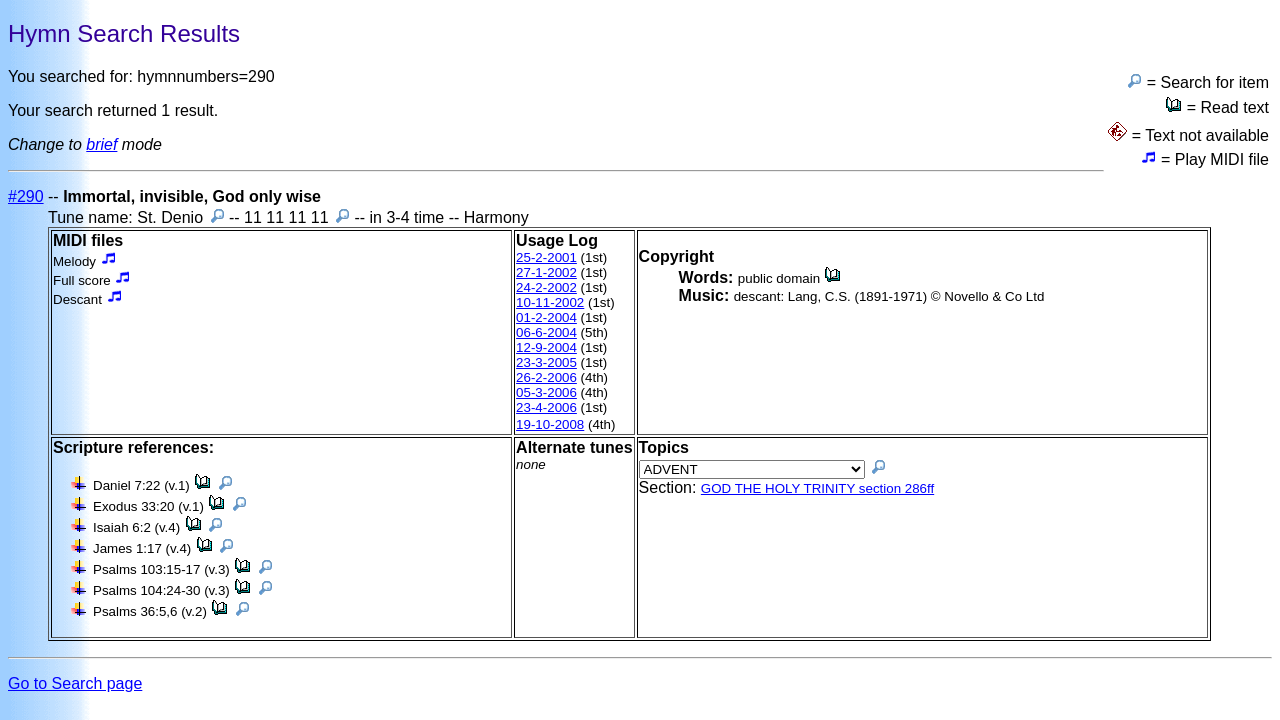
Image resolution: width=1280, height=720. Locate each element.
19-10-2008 (550, 424)
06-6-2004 (546, 332)
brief (101, 144)
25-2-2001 (546, 257)
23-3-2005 (546, 362)
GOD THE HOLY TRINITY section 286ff (817, 488)
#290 (26, 196)
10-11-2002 (550, 302)
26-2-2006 (546, 377)
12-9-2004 (546, 347)
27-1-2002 (546, 272)
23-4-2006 (546, 407)
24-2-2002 (546, 287)
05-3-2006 (546, 392)
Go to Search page (75, 683)
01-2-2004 (546, 317)
